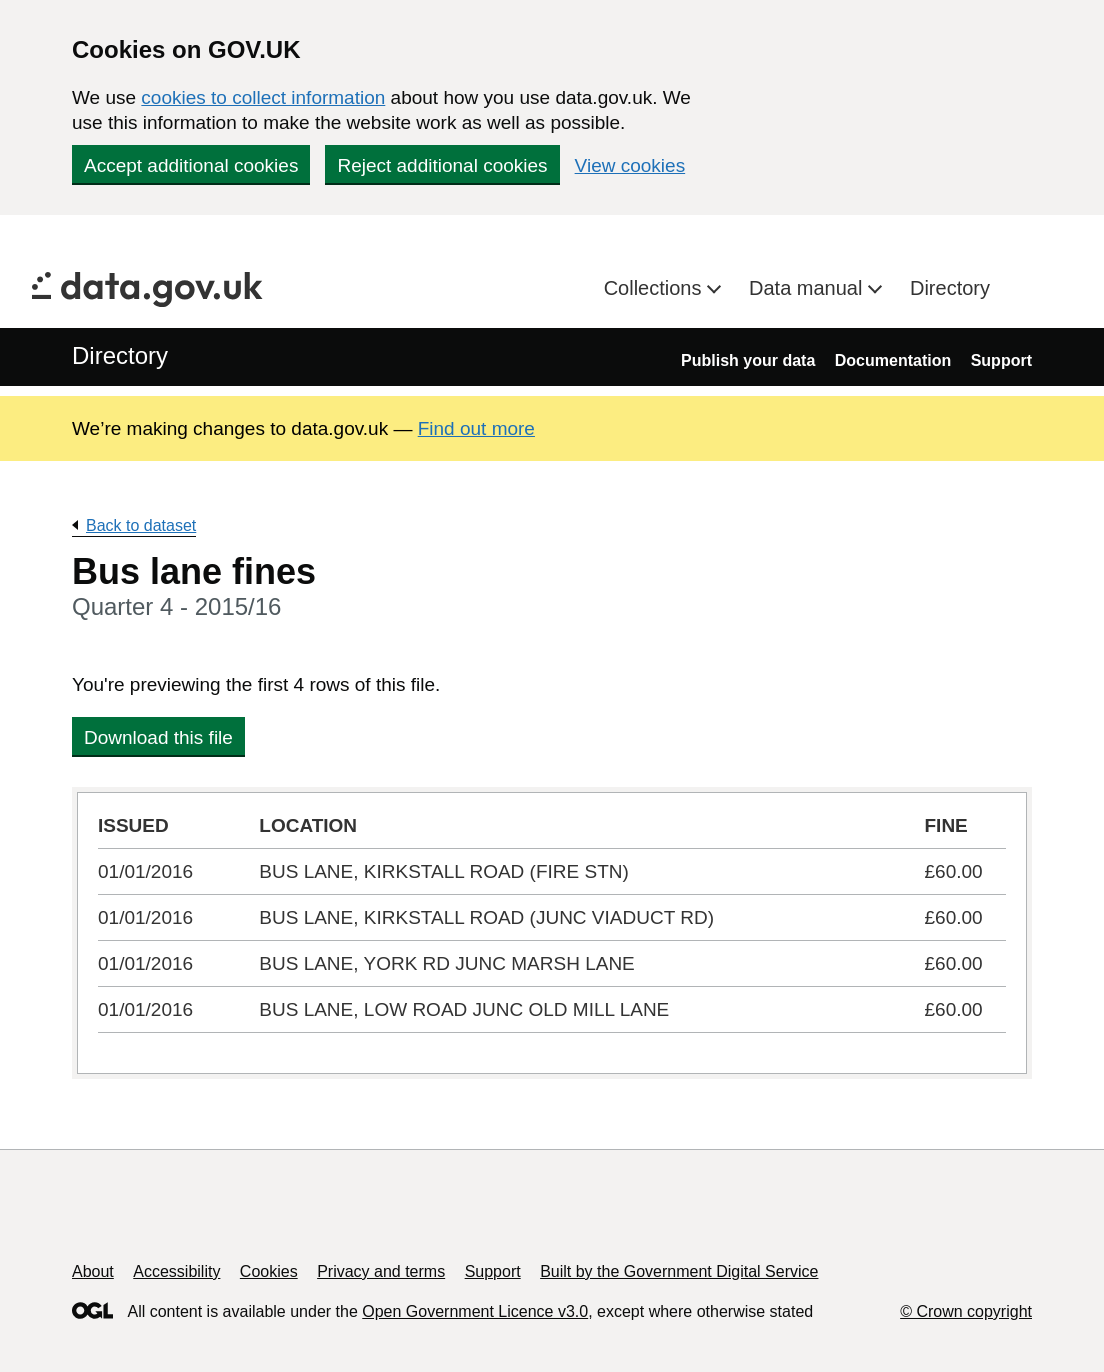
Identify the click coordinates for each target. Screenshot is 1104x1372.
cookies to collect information (263, 97)
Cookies (269, 1271)
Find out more (476, 428)
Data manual (808, 288)
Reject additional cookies (442, 165)
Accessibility (176, 1271)
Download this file (158, 737)
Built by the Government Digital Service (679, 1271)
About (93, 1271)
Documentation (893, 360)
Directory (950, 288)
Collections (655, 288)
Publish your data (748, 360)
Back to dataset (141, 525)
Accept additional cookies (191, 165)
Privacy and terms (381, 1271)
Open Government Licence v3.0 (475, 1311)
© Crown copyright (966, 1311)
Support (1001, 360)
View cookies (630, 165)
